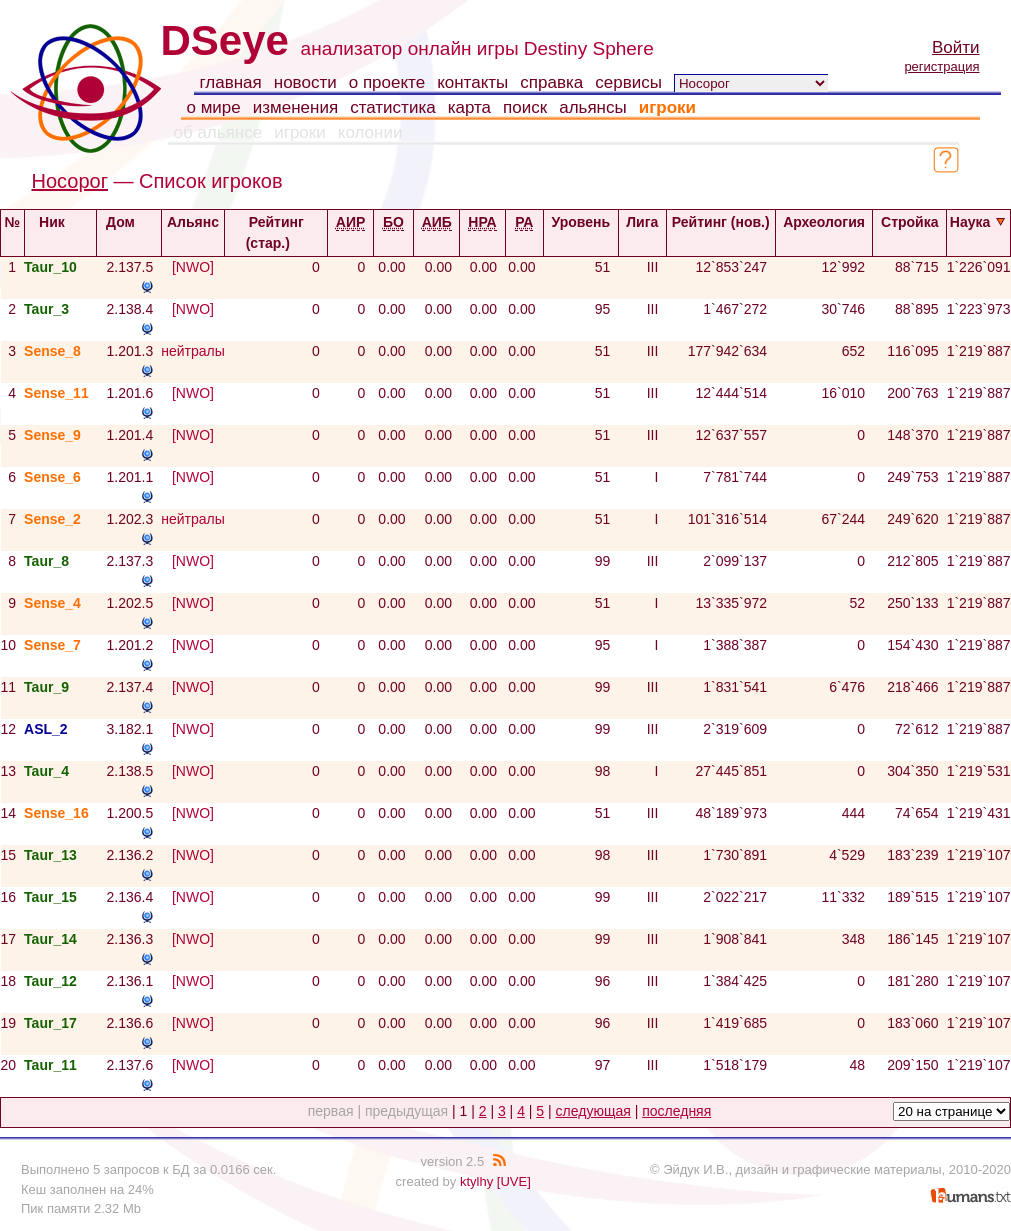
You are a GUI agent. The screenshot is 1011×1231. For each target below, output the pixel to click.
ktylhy (476, 1181)
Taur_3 (46, 309)
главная (231, 82)
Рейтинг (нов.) (721, 231)
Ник (60, 222)
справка (551, 82)
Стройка (909, 231)
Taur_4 (46, 771)
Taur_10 (50, 267)
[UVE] (514, 1181)
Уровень (581, 231)
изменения (295, 107)
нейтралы (193, 351)
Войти (956, 47)
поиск (525, 107)
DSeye (225, 40)
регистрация (941, 66)
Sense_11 (56, 393)
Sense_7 (52, 645)
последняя (676, 1111)
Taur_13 (50, 855)
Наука (978, 222)
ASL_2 (46, 729)
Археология (824, 231)
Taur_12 (50, 981)
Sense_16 (56, 813)
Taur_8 (46, 561)
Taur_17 (50, 1023)
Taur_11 (50, 1065)
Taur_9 (46, 687)
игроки (667, 107)
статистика (393, 107)
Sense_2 (52, 519)
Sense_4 (52, 603)
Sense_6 (52, 477)
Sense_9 (52, 435)
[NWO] (193, 267)
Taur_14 (50, 939)
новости (305, 82)
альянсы (593, 107)
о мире (214, 107)
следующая (593, 1111)
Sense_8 (52, 351)
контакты (472, 82)
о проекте (387, 82)
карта (469, 107)
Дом (129, 222)
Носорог (70, 181)
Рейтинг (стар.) (276, 232)
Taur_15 (50, 897)
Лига (642, 231)
